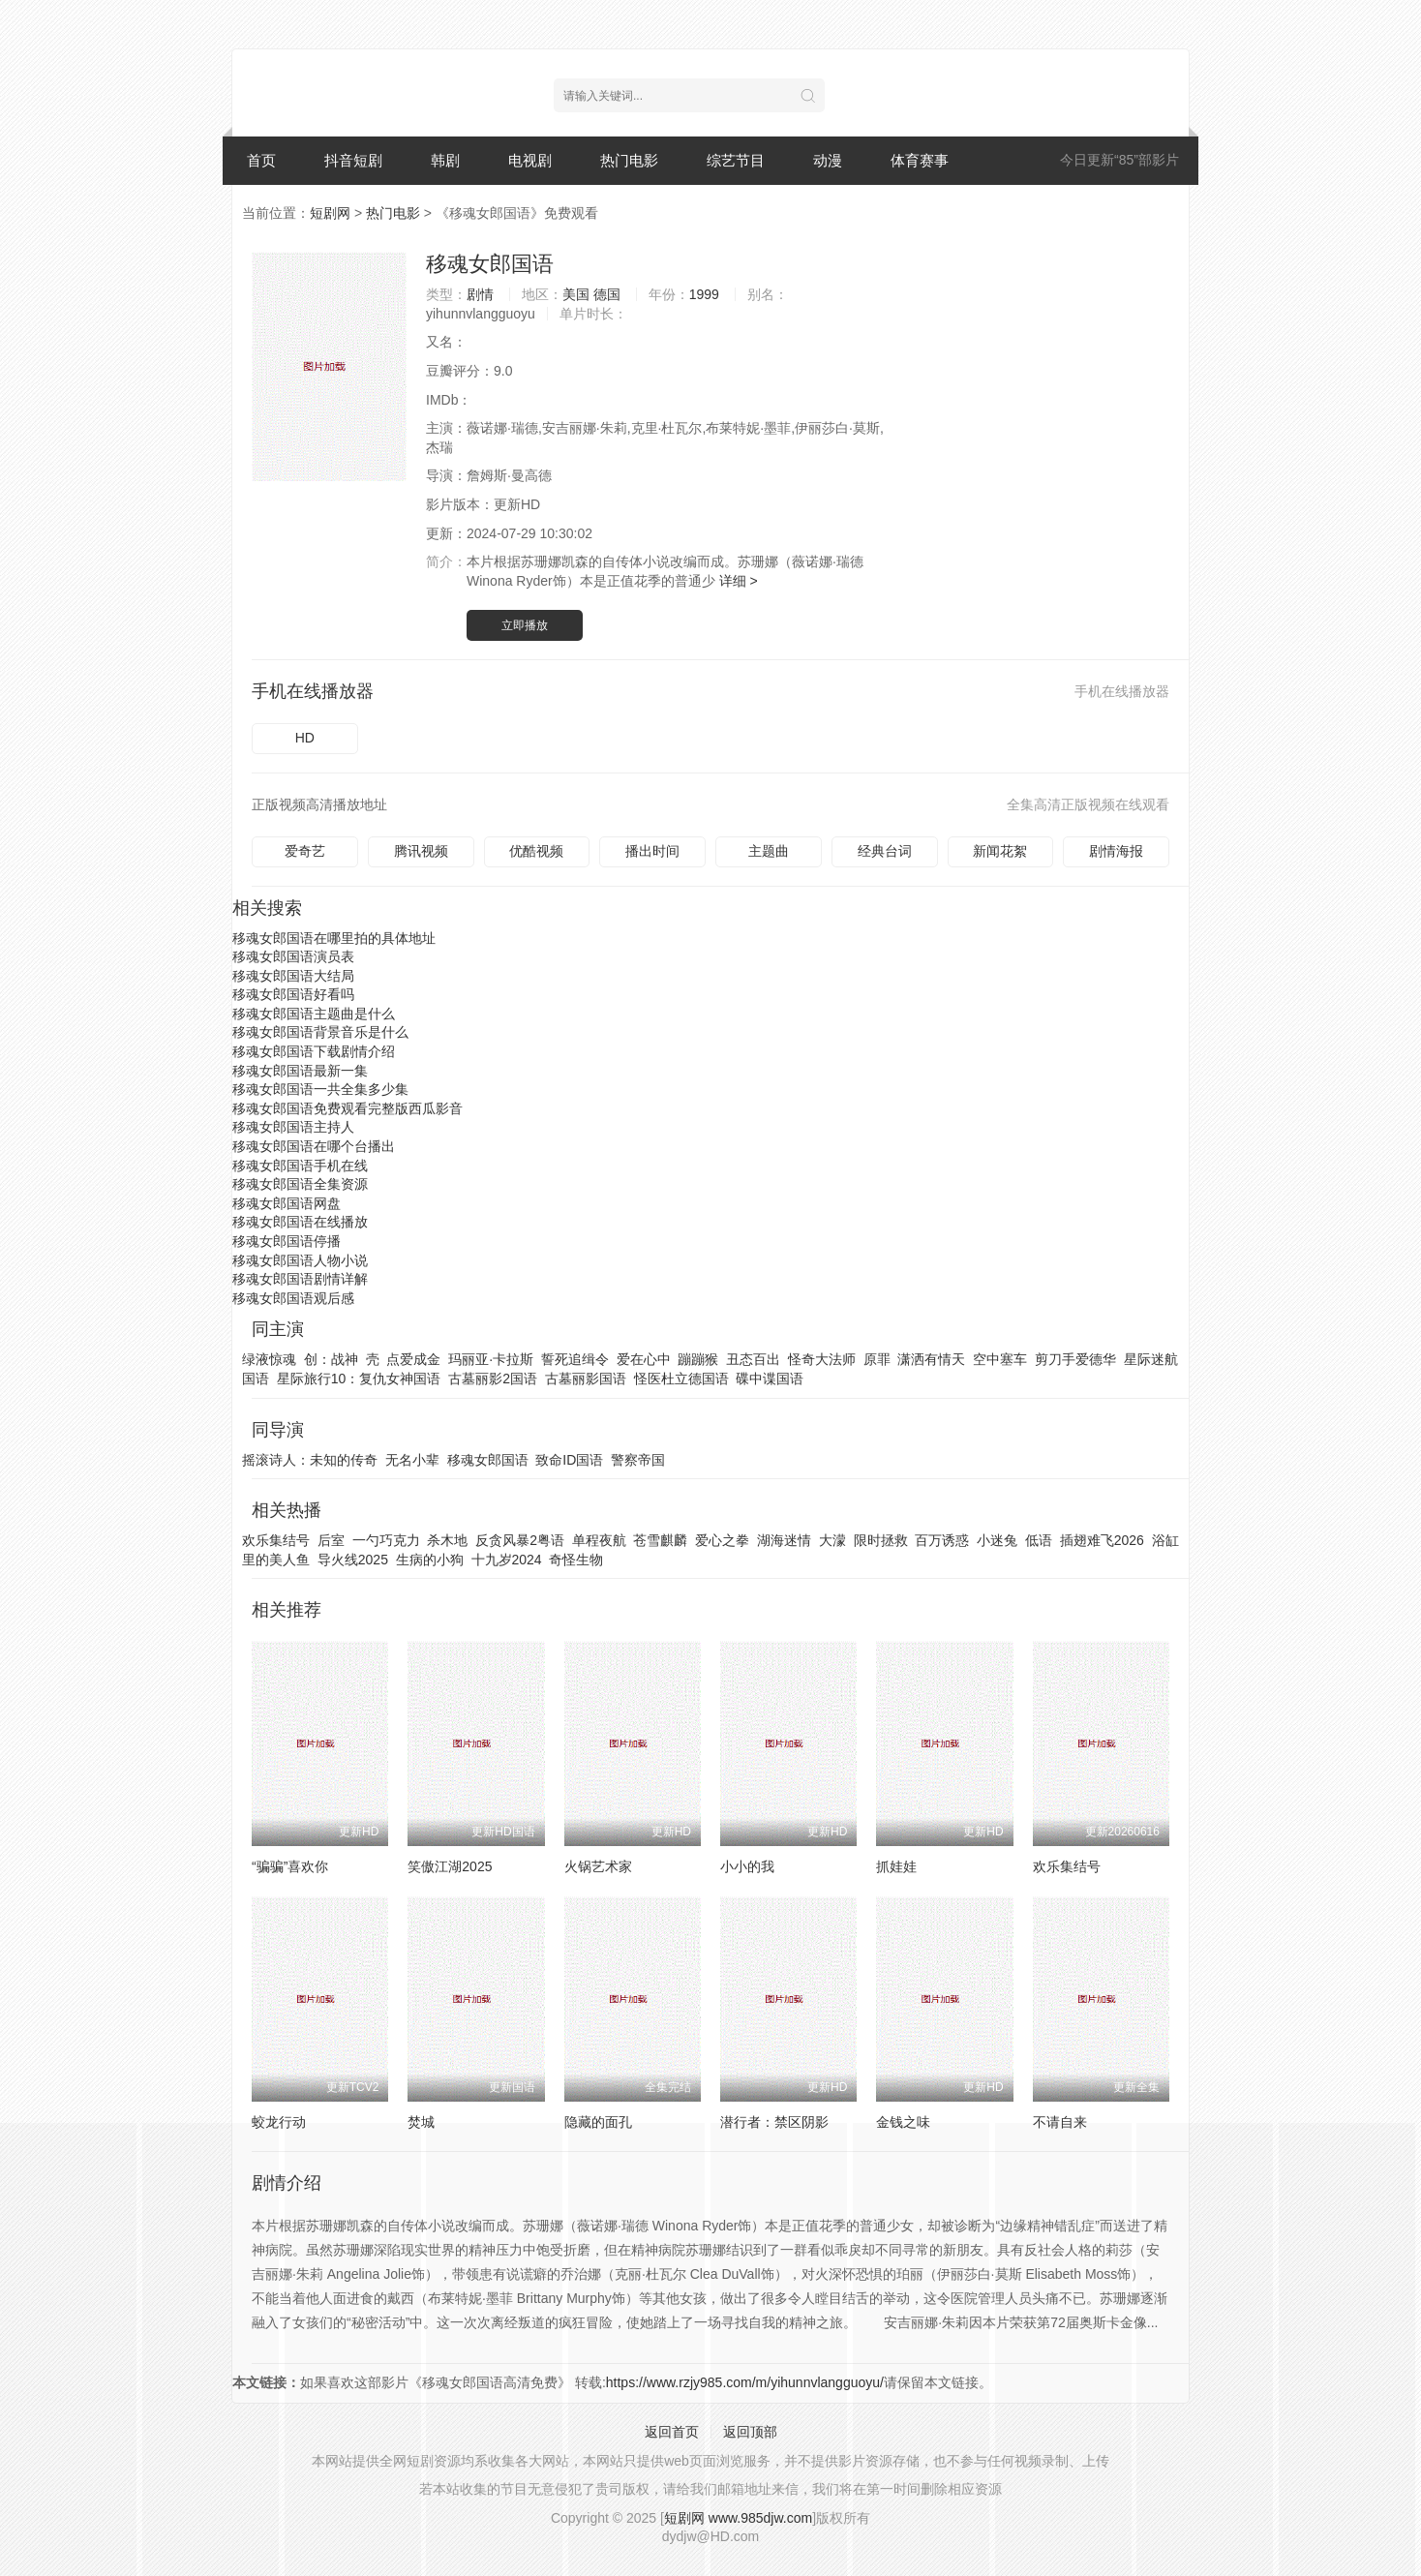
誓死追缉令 (575, 1359)
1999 (704, 294)
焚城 (421, 2122)
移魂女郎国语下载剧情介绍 (313, 1051)
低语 (1038, 1540)
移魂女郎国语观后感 (293, 1298)
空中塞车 (1000, 1359)
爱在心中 (644, 1359)
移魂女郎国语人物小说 (300, 1260)
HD (305, 737)
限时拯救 (881, 1540)
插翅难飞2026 (1102, 1540)
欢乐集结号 (276, 1540)
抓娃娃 (896, 1866)
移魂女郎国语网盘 (286, 1203)
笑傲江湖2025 (450, 1866)
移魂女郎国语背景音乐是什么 (320, 1032)
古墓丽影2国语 (492, 1378)
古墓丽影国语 (585, 1378)
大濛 (832, 1540)
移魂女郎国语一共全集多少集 (320, 1089)
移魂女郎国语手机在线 (300, 1165)
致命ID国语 (569, 1460)
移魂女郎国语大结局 (293, 976)
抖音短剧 (353, 160)
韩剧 (445, 160)
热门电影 (629, 160)
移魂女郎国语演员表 (293, 956)
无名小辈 (412, 1460)
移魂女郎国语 (490, 264)
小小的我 (747, 1866)
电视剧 (530, 160)
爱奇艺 (305, 851)
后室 (331, 1540)
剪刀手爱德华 (1075, 1359)
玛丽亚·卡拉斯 (490, 1359)
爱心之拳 (722, 1540)
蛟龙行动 (279, 2122)
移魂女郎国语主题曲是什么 (313, 1013)
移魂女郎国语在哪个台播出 (313, 1146)
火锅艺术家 (598, 1866)
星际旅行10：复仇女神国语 (359, 1378)
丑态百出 (753, 1359)
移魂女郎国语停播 (286, 1241)
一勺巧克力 (386, 1540)
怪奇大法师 (822, 1359)
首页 (261, 160)
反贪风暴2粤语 (519, 1540)
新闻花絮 (1000, 851)
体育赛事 (920, 160)
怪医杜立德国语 (681, 1378)
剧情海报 (1116, 851)
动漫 (827, 160)
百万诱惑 (942, 1540)
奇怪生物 (576, 1559)
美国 (576, 294)
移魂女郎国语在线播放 (300, 1221)
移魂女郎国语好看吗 (293, 994)
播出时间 (652, 851)
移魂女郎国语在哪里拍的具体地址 (334, 938)
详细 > (738, 581)
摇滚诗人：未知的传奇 (310, 1460)
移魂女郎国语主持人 (293, 1127)
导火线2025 (352, 1559)
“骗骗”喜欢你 (290, 1866)
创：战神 (331, 1359)
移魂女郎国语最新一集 (300, 1070)
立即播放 (524, 625)
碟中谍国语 (769, 1378)
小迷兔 (997, 1540)
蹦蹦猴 (698, 1359)
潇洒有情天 (931, 1359)
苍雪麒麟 (660, 1540)
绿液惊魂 (269, 1359)
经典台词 (885, 851)
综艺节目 (736, 160)
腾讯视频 (421, 851)
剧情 (480, 294)
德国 (606, 294)
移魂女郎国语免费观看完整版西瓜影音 (347, 1108)
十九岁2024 (506, 1559)
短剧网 (330, 213)
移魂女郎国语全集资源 (300, 1184)
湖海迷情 (784, 1540)
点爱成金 (413, 1359)
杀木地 (447, 1540)
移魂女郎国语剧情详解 (300, 1279)
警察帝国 (638, 1460)
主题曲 (768, 851)
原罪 (877, 1359)
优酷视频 (536, 851)
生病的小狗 (430, 1559)
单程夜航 (599, 1540)
